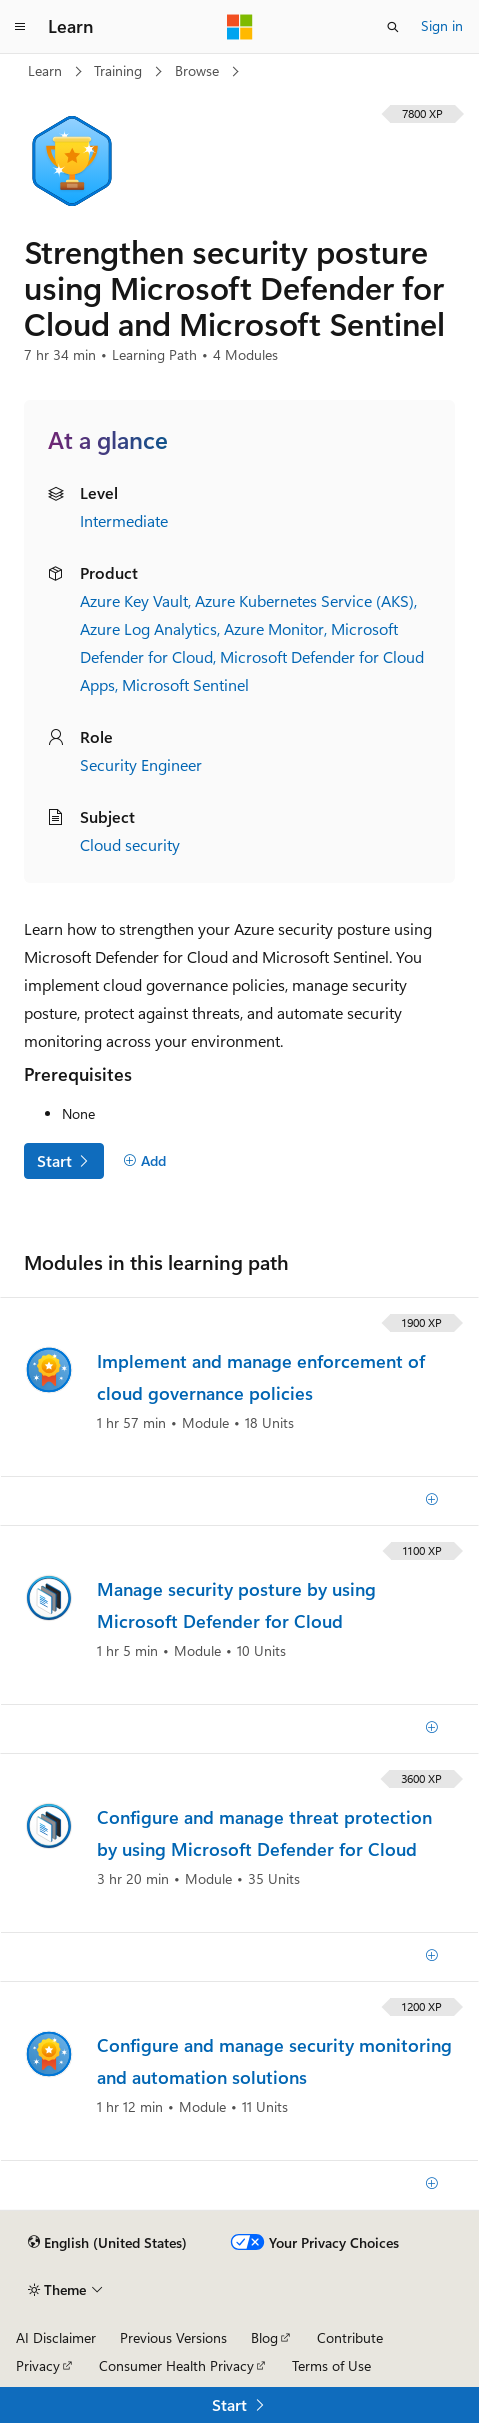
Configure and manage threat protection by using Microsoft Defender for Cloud (264, 1833)
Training (120, 70)
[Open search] (393, 27)
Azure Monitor (274, 628)
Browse (199, 70)
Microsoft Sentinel (185, 684)
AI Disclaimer (56, 2337)
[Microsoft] (240, 27)
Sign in (442, 25)
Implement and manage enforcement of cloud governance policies (261, 1377)
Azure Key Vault (134, 600)
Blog (264, 2337)
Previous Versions (173, 2337)
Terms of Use (331, 2365)
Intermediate (124, 520)
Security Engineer (141, 764)
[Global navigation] (20, 27)
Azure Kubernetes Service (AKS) (304, 600)
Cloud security (130, 844)
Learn (47, 70)
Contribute (350, 2337)
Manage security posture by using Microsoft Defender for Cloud (236, 1605)
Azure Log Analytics (148, 628)
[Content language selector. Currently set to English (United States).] (107, 2243)
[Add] (144, 1161)
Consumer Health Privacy (176, 2365)
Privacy (38, 2365)
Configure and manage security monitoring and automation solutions (274, 2061)
